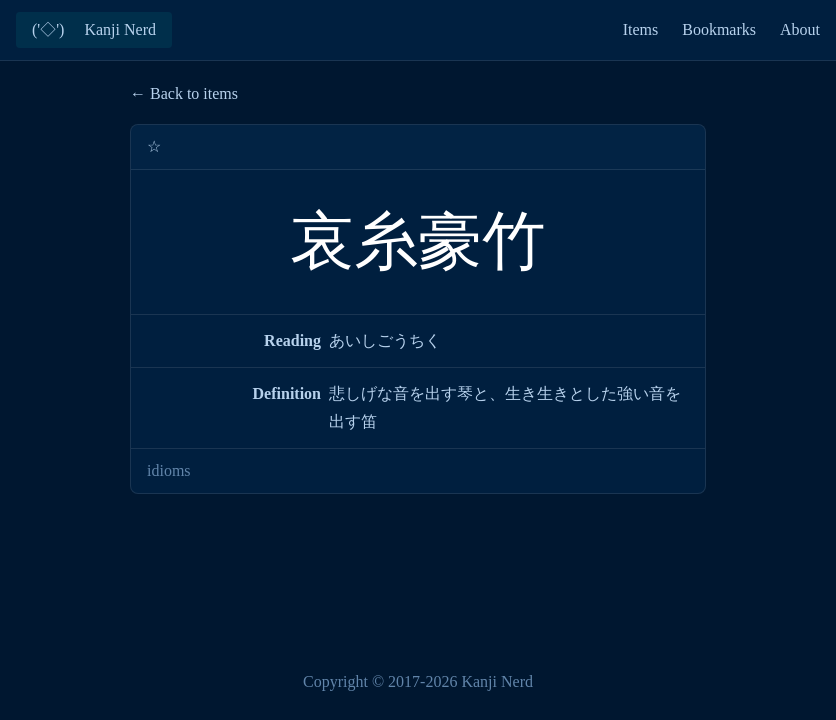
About (800, 29)
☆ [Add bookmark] (154, 146)
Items (641, 29)
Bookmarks (719, 29)
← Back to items (184, 93)
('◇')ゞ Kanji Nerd (94, 29)
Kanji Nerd (497, 681)
